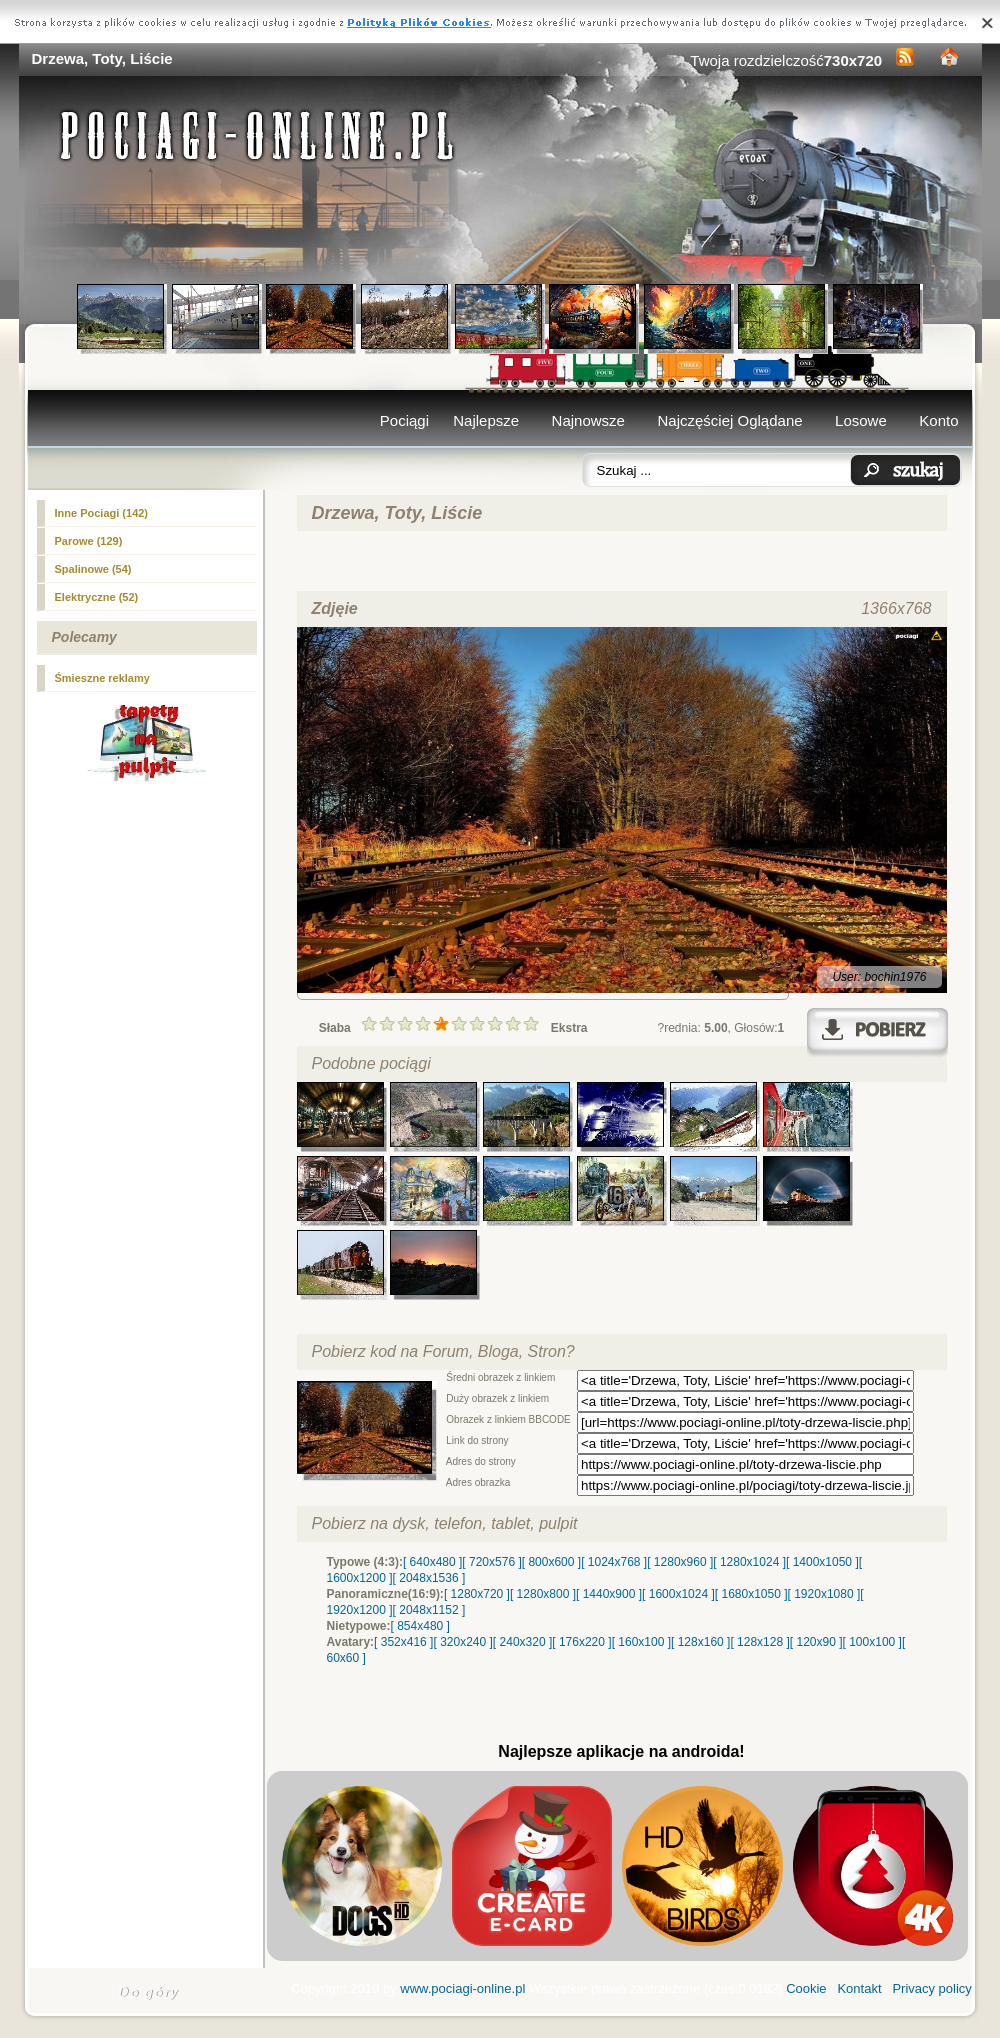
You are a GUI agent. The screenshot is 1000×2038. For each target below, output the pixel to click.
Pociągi (404, 420)
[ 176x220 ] (581, 1642)
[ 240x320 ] (522, 1642)
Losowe (861, 420)
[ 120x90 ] (816, 1642)
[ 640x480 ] (432, 1562)
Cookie (806, 1988)
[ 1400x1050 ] (822, 1562)
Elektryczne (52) (97, 597)
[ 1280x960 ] (680, 1562)
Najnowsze (588, 420)
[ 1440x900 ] (609, 1594)
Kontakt (859, 1988)
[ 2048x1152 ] (429, 1610)
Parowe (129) (89, 541)
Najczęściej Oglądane (729, 420)
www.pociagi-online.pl (462, 1988)
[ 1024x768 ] (614, 1562)
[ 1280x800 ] (543, 1594)
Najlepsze (486, 420)
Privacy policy (931, 1988)
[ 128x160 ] (700, 1642)
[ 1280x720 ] (477, 1594)
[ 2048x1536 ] (429, 1578)
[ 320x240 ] (462, 1642)
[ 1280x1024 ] (749, 1562)
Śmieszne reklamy (102, 678)
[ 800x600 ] (551, 1562)
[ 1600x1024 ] (678, 1594)
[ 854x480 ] (420, 1626)
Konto (938, 420)
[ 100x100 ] (872, 1642)
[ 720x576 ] (491, 1562)
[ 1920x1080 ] (824, 1594)
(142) (102, 513)
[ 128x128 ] (759, 1642)
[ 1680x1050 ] (751, 1594)
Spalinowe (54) (93, 569)
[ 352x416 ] (403, 1642)
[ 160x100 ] (641, 1642)
